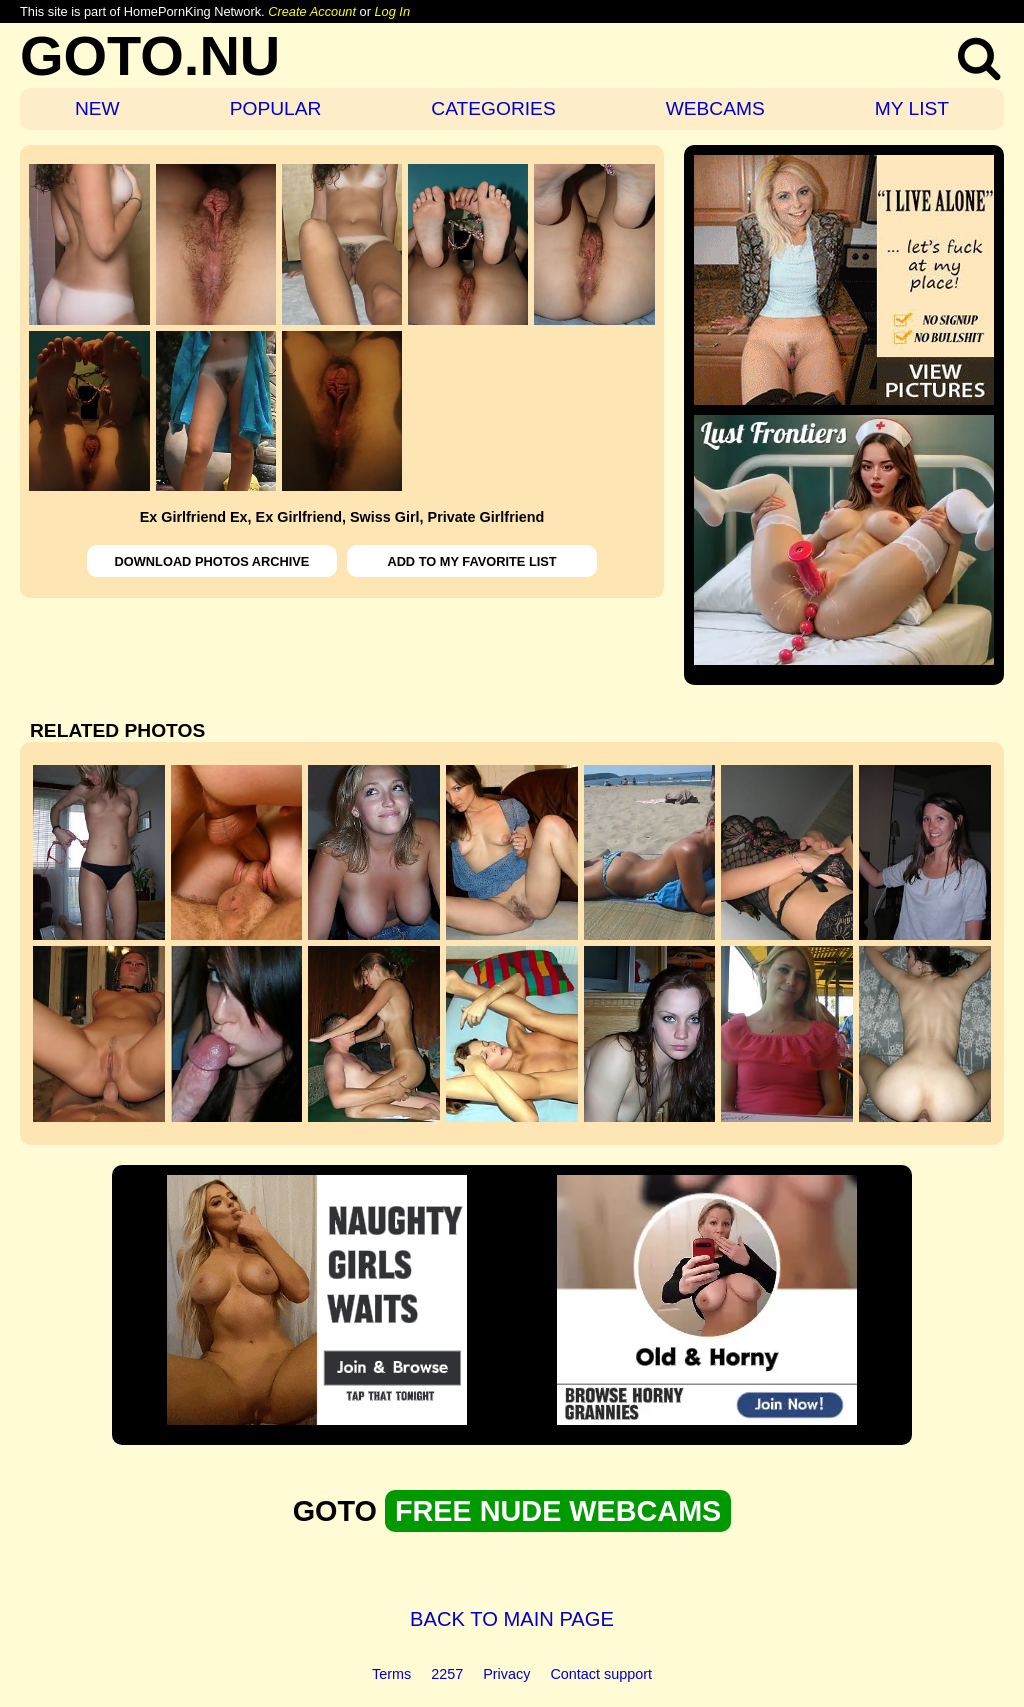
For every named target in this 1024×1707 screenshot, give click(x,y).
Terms (391, 1674)
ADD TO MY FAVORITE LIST (471, 561)
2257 (447, 1674)
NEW (97, 108)
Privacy (506, 1674)
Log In (392, 11)
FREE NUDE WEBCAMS (558, 1511)
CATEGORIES (493, 108)
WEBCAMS (715, 108)
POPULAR (276, 108)
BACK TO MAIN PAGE (512, 1619)
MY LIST (912, 108)
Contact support (601, 1674)
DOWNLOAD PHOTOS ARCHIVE (212, 561)
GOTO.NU (150, 55)
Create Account (312, 11)
